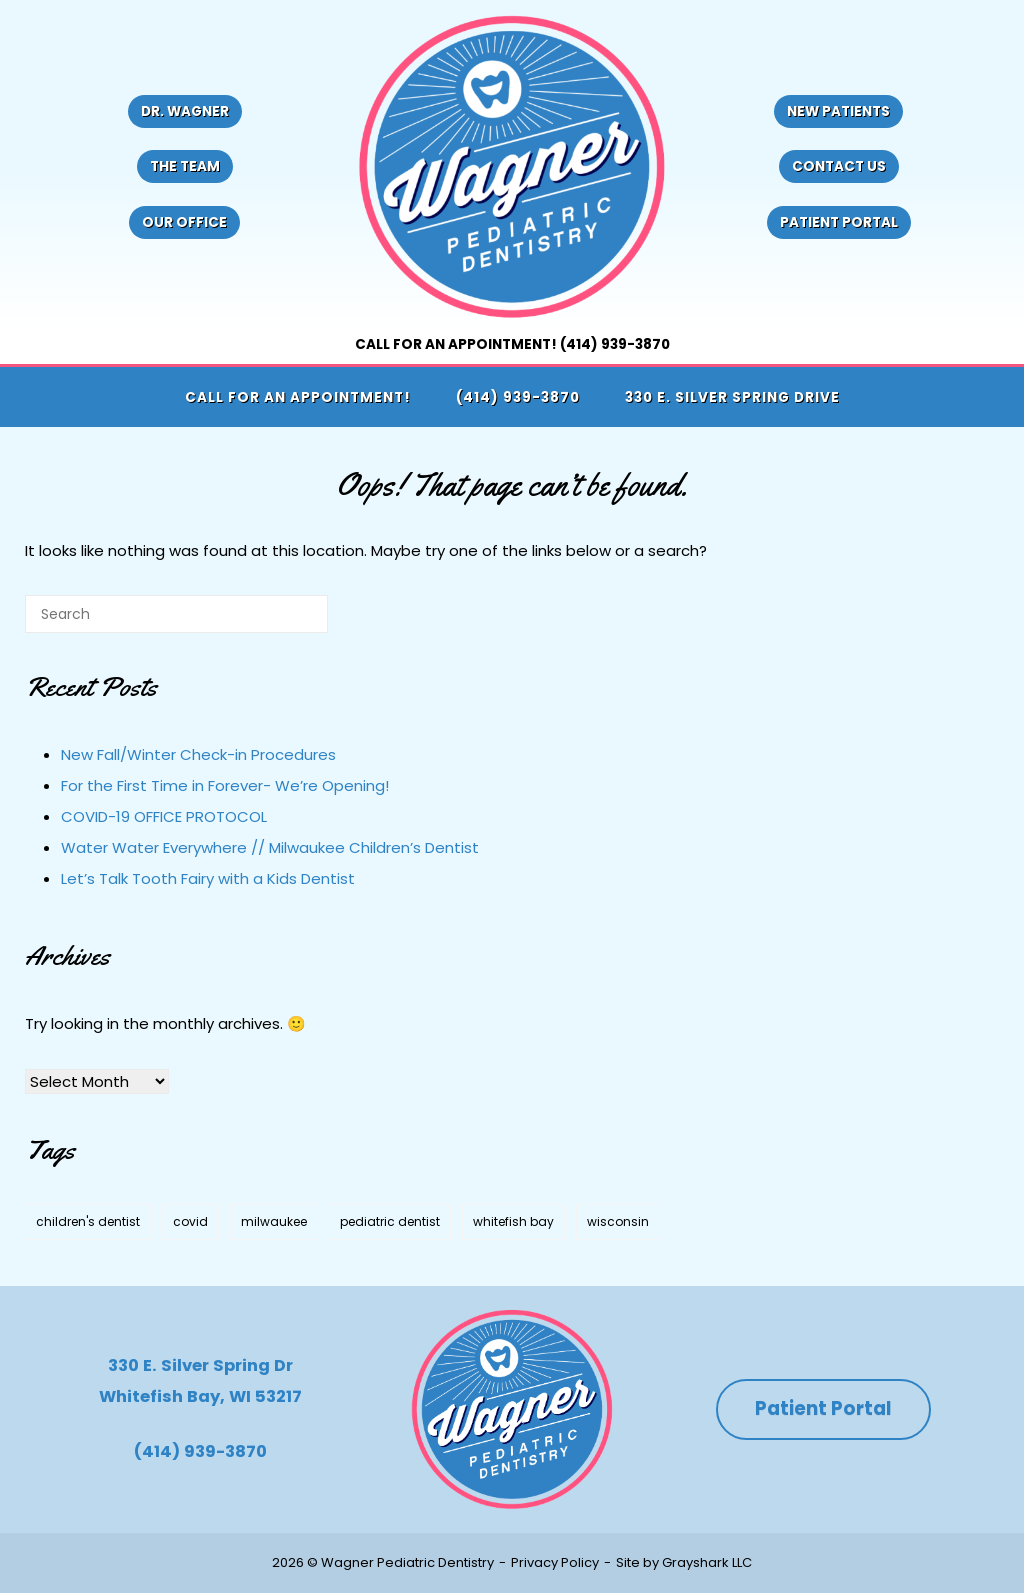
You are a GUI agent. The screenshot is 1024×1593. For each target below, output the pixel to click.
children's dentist (88, 1221)
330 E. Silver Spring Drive (732, 397)
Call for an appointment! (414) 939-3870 (512, 344)
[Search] (283, 621)
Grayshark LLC (707, 1562)
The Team (185, 166)
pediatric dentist (390, 1221)
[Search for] (176, 614)
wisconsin (618, 1221)
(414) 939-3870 (518, 397)
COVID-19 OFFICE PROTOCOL (164, 816)
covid (190, 1221)
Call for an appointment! (298, 397)
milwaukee (274, 1221)
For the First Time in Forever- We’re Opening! (225, 785)
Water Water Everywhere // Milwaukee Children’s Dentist (270, 847)
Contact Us (839, 166)
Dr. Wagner (185, 111)
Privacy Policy (555, 1562)
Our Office (184, 222)
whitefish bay (513, 1221)
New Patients (838, 111)
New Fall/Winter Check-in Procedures (198, 754)
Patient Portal (839, 222)
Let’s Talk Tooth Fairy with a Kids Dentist (208, 878)
